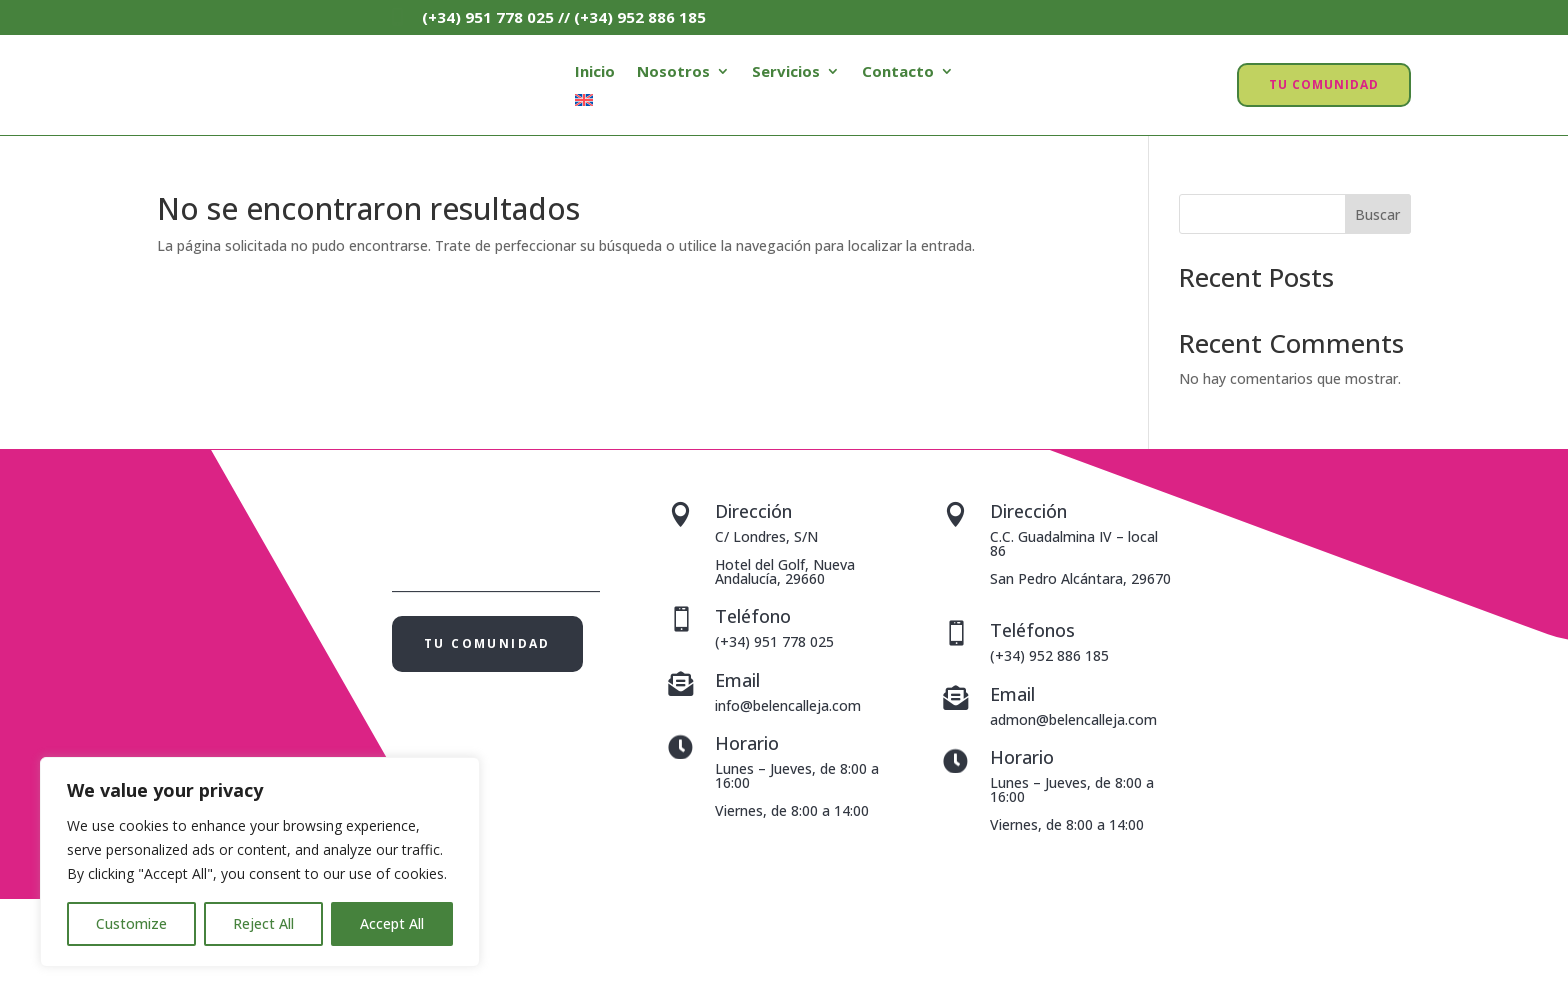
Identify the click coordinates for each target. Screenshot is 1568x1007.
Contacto (898, 72)
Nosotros (673, 72)
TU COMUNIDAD (1324, 84)
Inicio (595, 72)
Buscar (1377, 214)
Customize (131, 923)
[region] (260, 862)
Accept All (392, 923)
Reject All (263, 923)
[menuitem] (584, 104)
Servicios (786, 72)
